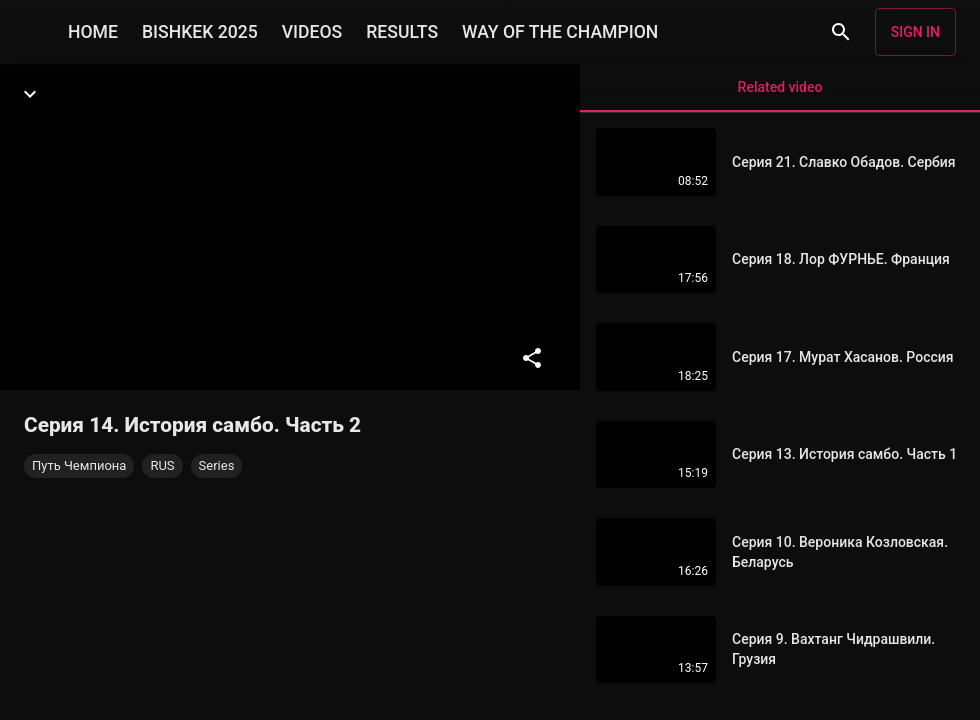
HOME (93, 32)
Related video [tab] (780, 95)
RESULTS (402, 32)
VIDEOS (312, 32)
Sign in (915, 32)
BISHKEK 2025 (200, 32)
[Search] (841, 32)
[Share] (532, 358)
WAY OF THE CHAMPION (560, 32)
